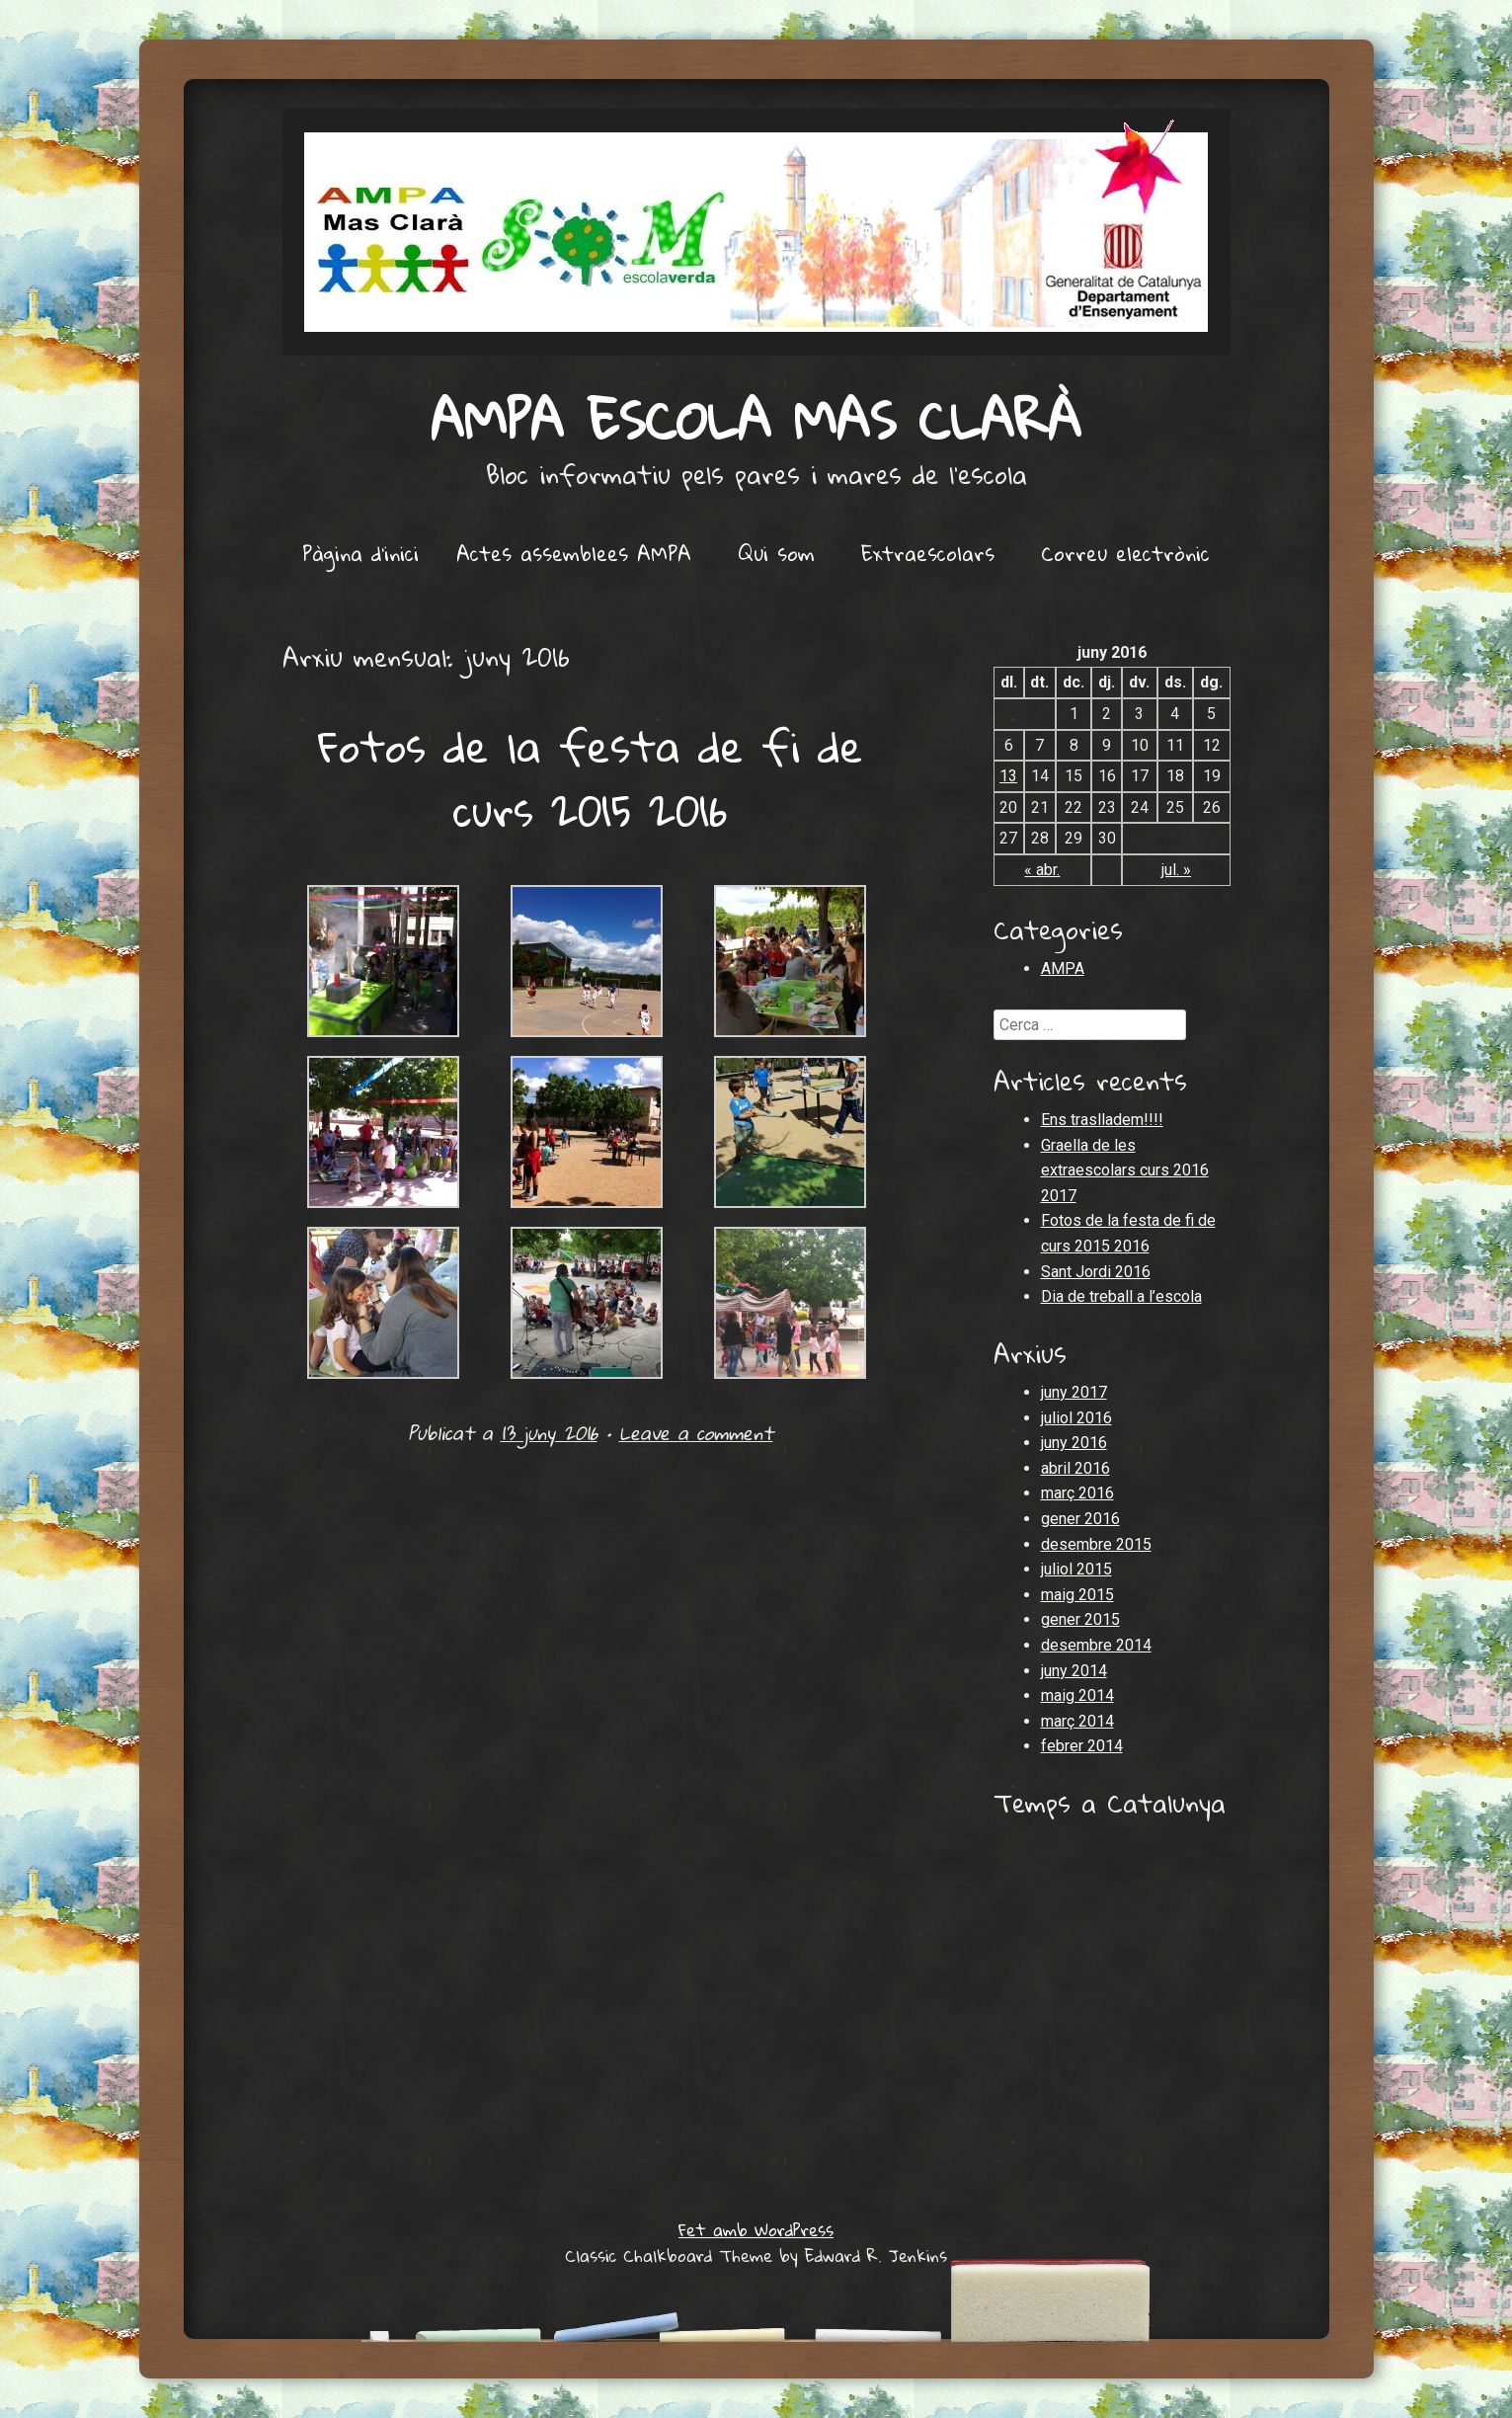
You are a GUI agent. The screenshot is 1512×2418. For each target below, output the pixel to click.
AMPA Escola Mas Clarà (756, 419)
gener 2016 (1080, 1518)
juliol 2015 (1076, 1569)
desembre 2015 (1096, 1544)
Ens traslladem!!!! (1102, 1119)
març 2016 (1077, 1493)
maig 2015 (1077, 1594)
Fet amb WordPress (756, 2230)
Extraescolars (928, 553)
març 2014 (1077, 1721)
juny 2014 (1074, 1670)
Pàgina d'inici (360, 553)
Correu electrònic (1125, 553)
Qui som (776, 553)
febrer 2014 (1082, 1745)
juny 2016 (1074, 1442)
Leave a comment (696, 1432)
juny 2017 (1074, 1392)
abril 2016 (1075, 1468)
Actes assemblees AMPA (573, 553)
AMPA (1062, 968)
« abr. (1042, 869)
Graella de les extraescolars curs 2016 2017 (1125, 1170)
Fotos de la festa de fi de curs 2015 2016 (590, 778)
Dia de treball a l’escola (1121, 1296)
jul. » (1176, 869)
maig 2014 (1077, 1695)
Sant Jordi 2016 (1096, 1271)
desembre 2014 (1096, 1645)
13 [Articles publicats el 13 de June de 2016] (1008, 775)
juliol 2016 (1076, 1418)
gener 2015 (1080, 1619)
